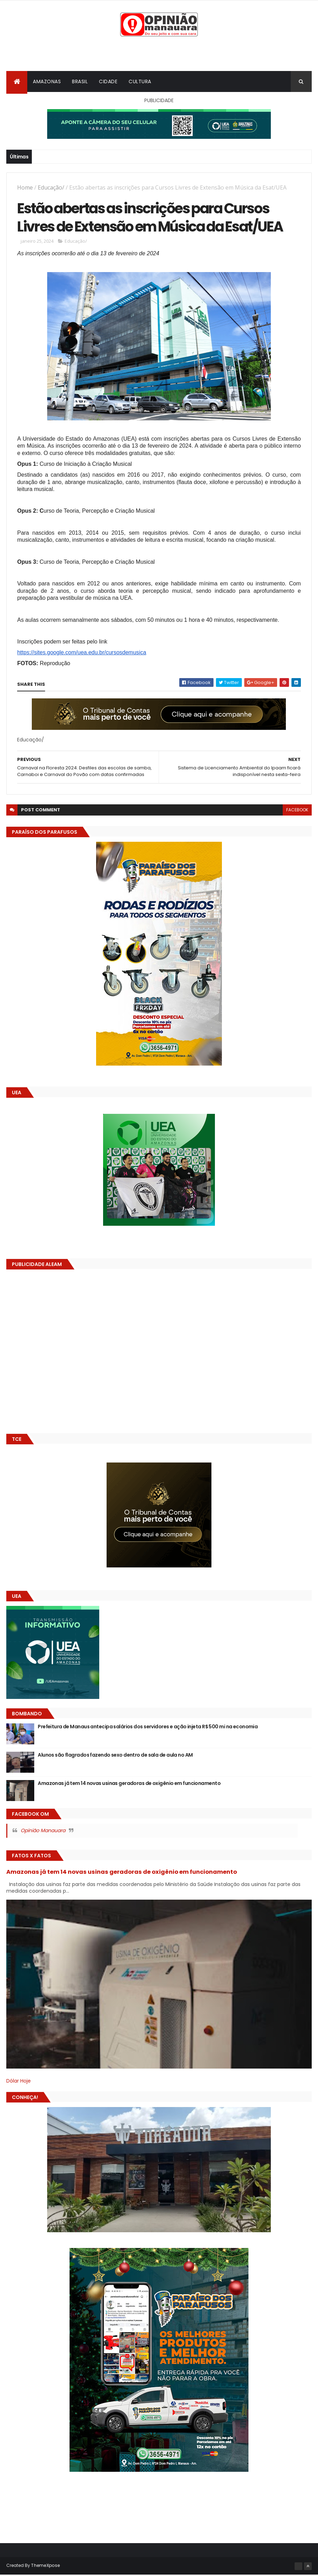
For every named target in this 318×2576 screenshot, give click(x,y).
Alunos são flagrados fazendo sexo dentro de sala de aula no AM (115, 1755)
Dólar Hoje (18, 2081)
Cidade (108, 81)
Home (25, 188)
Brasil (80, 81)
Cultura (140, 81)
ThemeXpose (45, 2566)
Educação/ (51, 188)
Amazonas (47, 81)
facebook (297, 811)
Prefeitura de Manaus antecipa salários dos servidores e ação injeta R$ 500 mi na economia (148, 1727)
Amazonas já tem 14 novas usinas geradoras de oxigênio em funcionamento (129, 1784)
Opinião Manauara (43, 1831)
